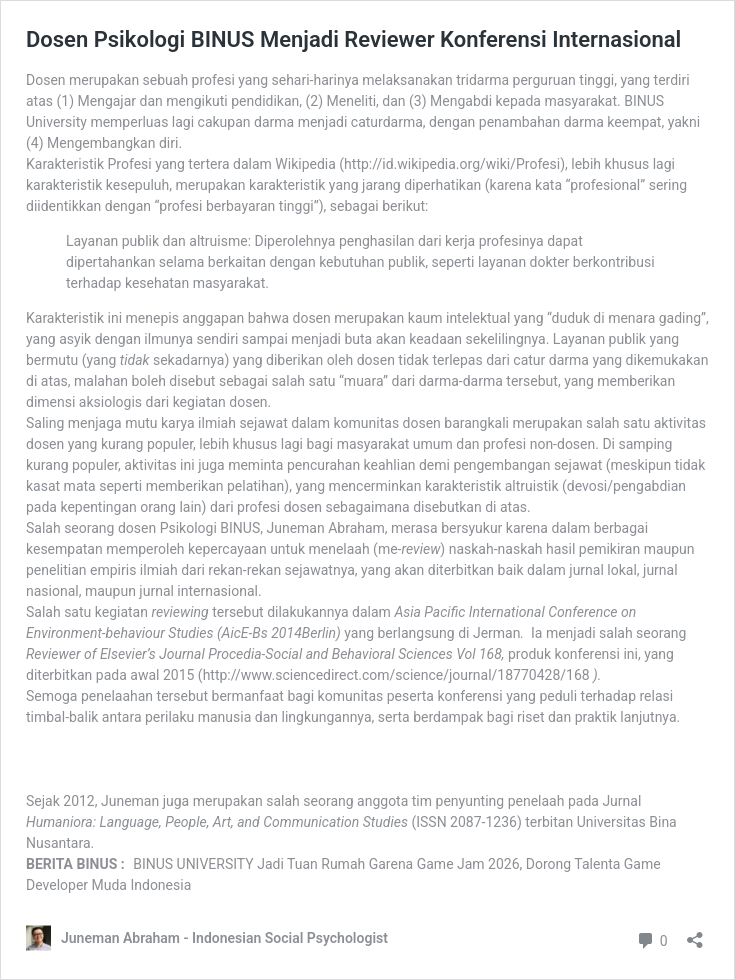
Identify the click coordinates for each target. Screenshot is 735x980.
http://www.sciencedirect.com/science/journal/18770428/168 (396, 675)
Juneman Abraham (325, 528)
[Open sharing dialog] (695, 933)
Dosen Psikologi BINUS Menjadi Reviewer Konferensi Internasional (353, 39)
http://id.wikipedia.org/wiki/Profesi (452, 164)
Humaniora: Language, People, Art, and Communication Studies (217, 822)
